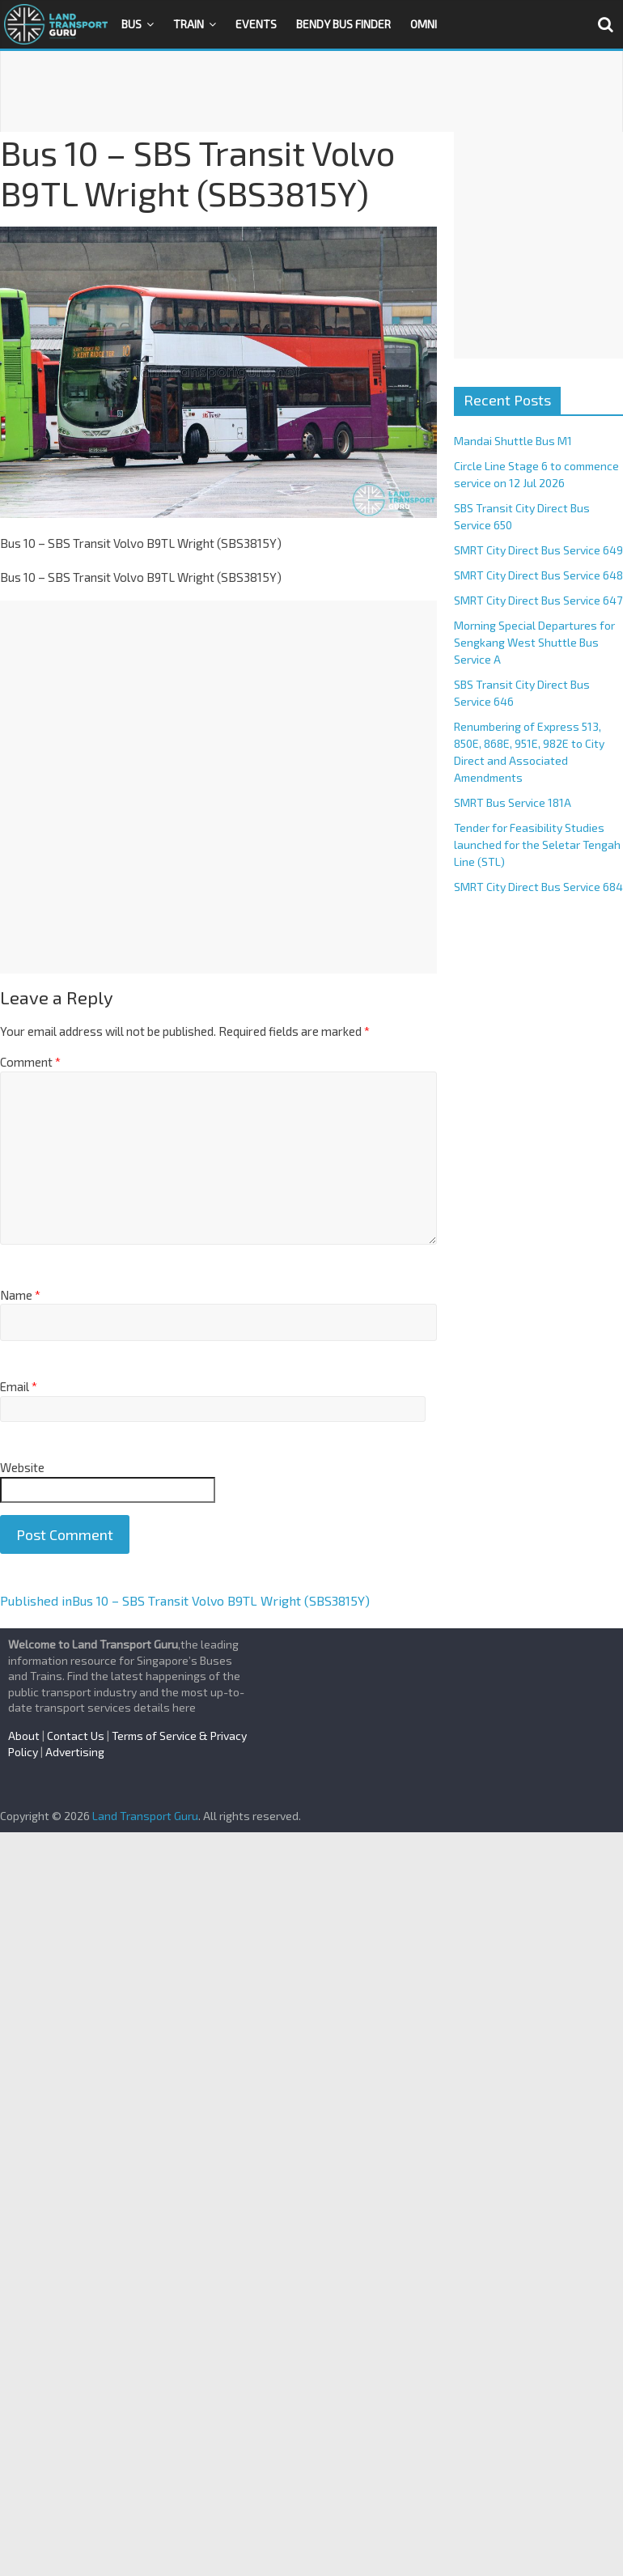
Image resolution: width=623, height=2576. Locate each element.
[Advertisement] (311, 91)
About (24, 1735)
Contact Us (75, 1735)
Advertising (74, 1752)
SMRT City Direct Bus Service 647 (538, 600)
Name (20, 1295)
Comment (30, 1062)
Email (18, 1386)
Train (188, 24)
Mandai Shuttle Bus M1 (513, 441)
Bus (131, 24)
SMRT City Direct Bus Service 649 (538, 550)
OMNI (423, 24)
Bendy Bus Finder (343, 24)
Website (22, 1467)
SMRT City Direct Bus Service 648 (538, 575)
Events (256, 24)
